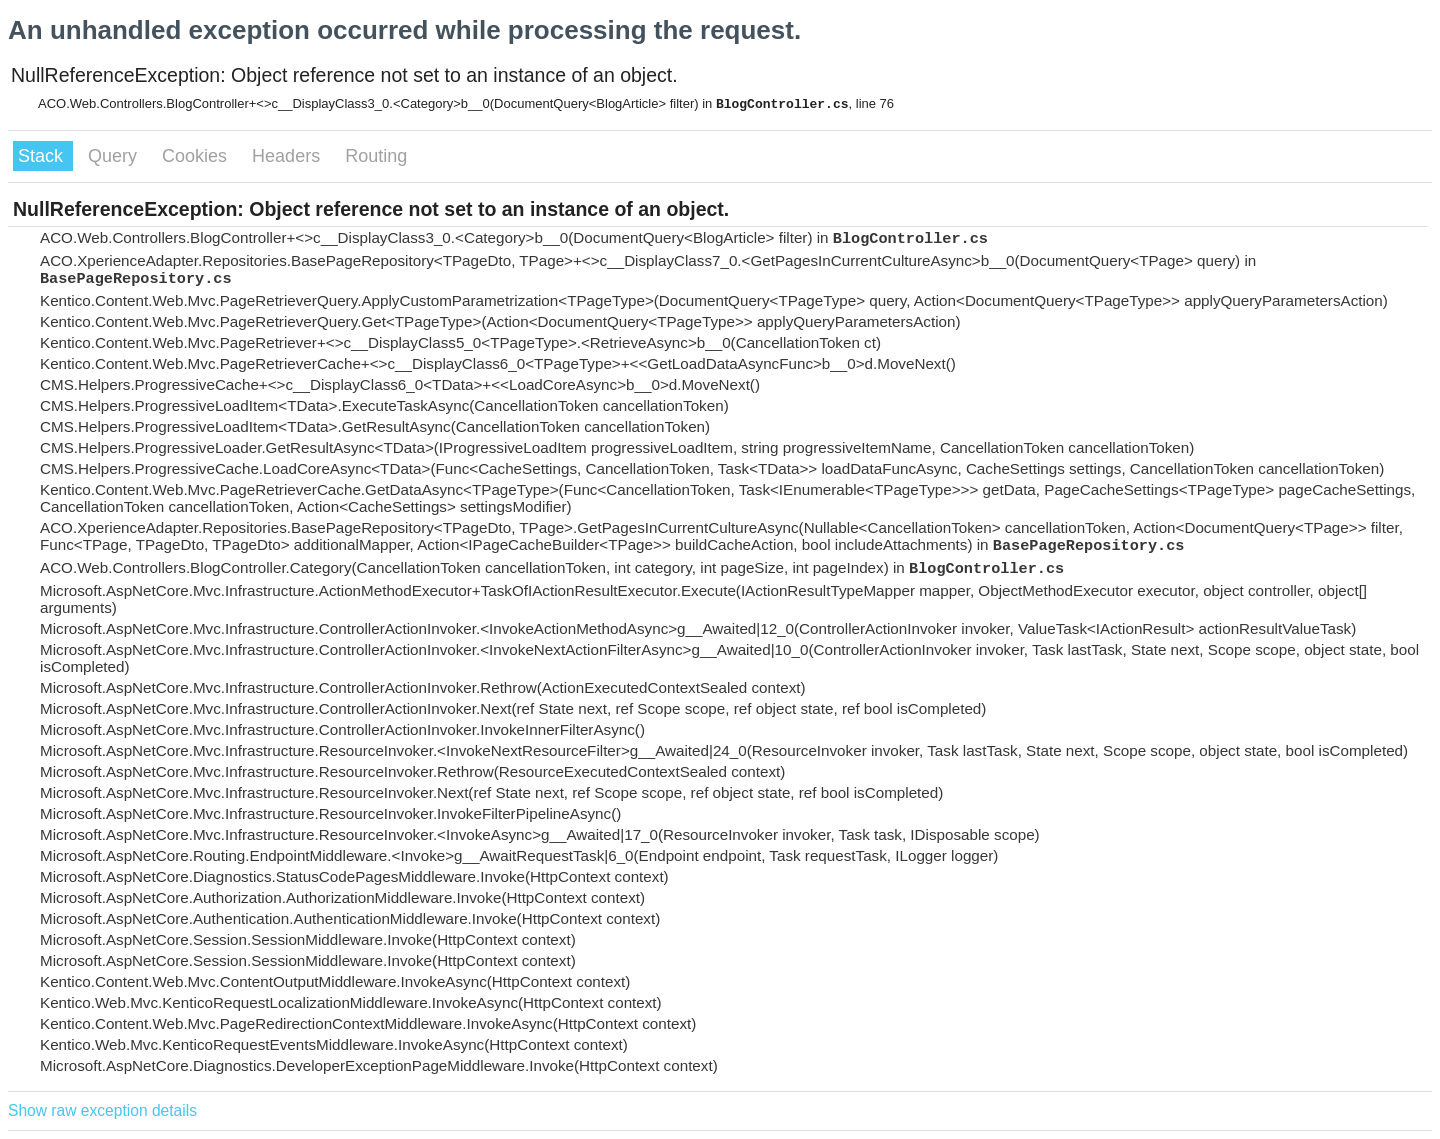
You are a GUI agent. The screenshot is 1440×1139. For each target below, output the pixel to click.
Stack (43, 156)
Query (115, 156)
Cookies (197, 156)
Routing (376, 156)
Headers (288, 156)
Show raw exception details (102, 1110)
